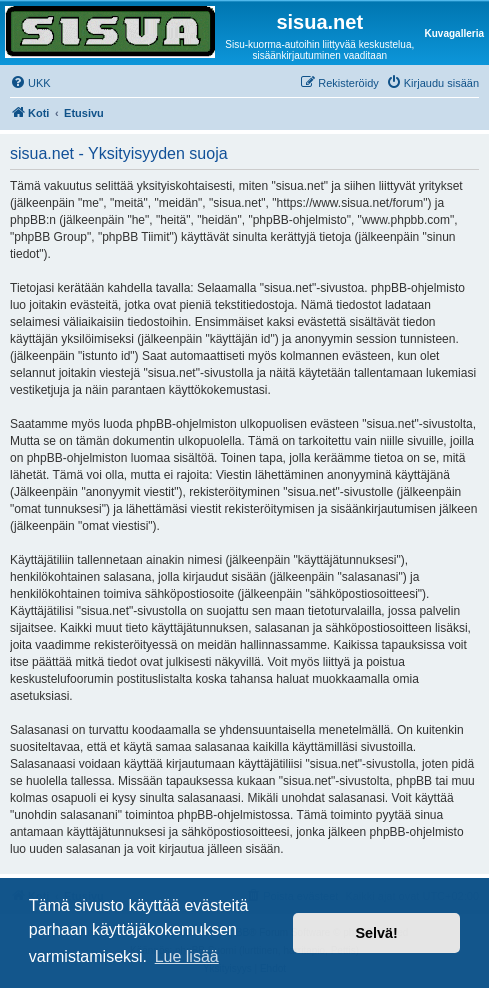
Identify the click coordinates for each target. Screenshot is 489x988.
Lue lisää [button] (187, 956)
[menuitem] (30, 83)
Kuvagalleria (454, 33)
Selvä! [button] (376, 933)
